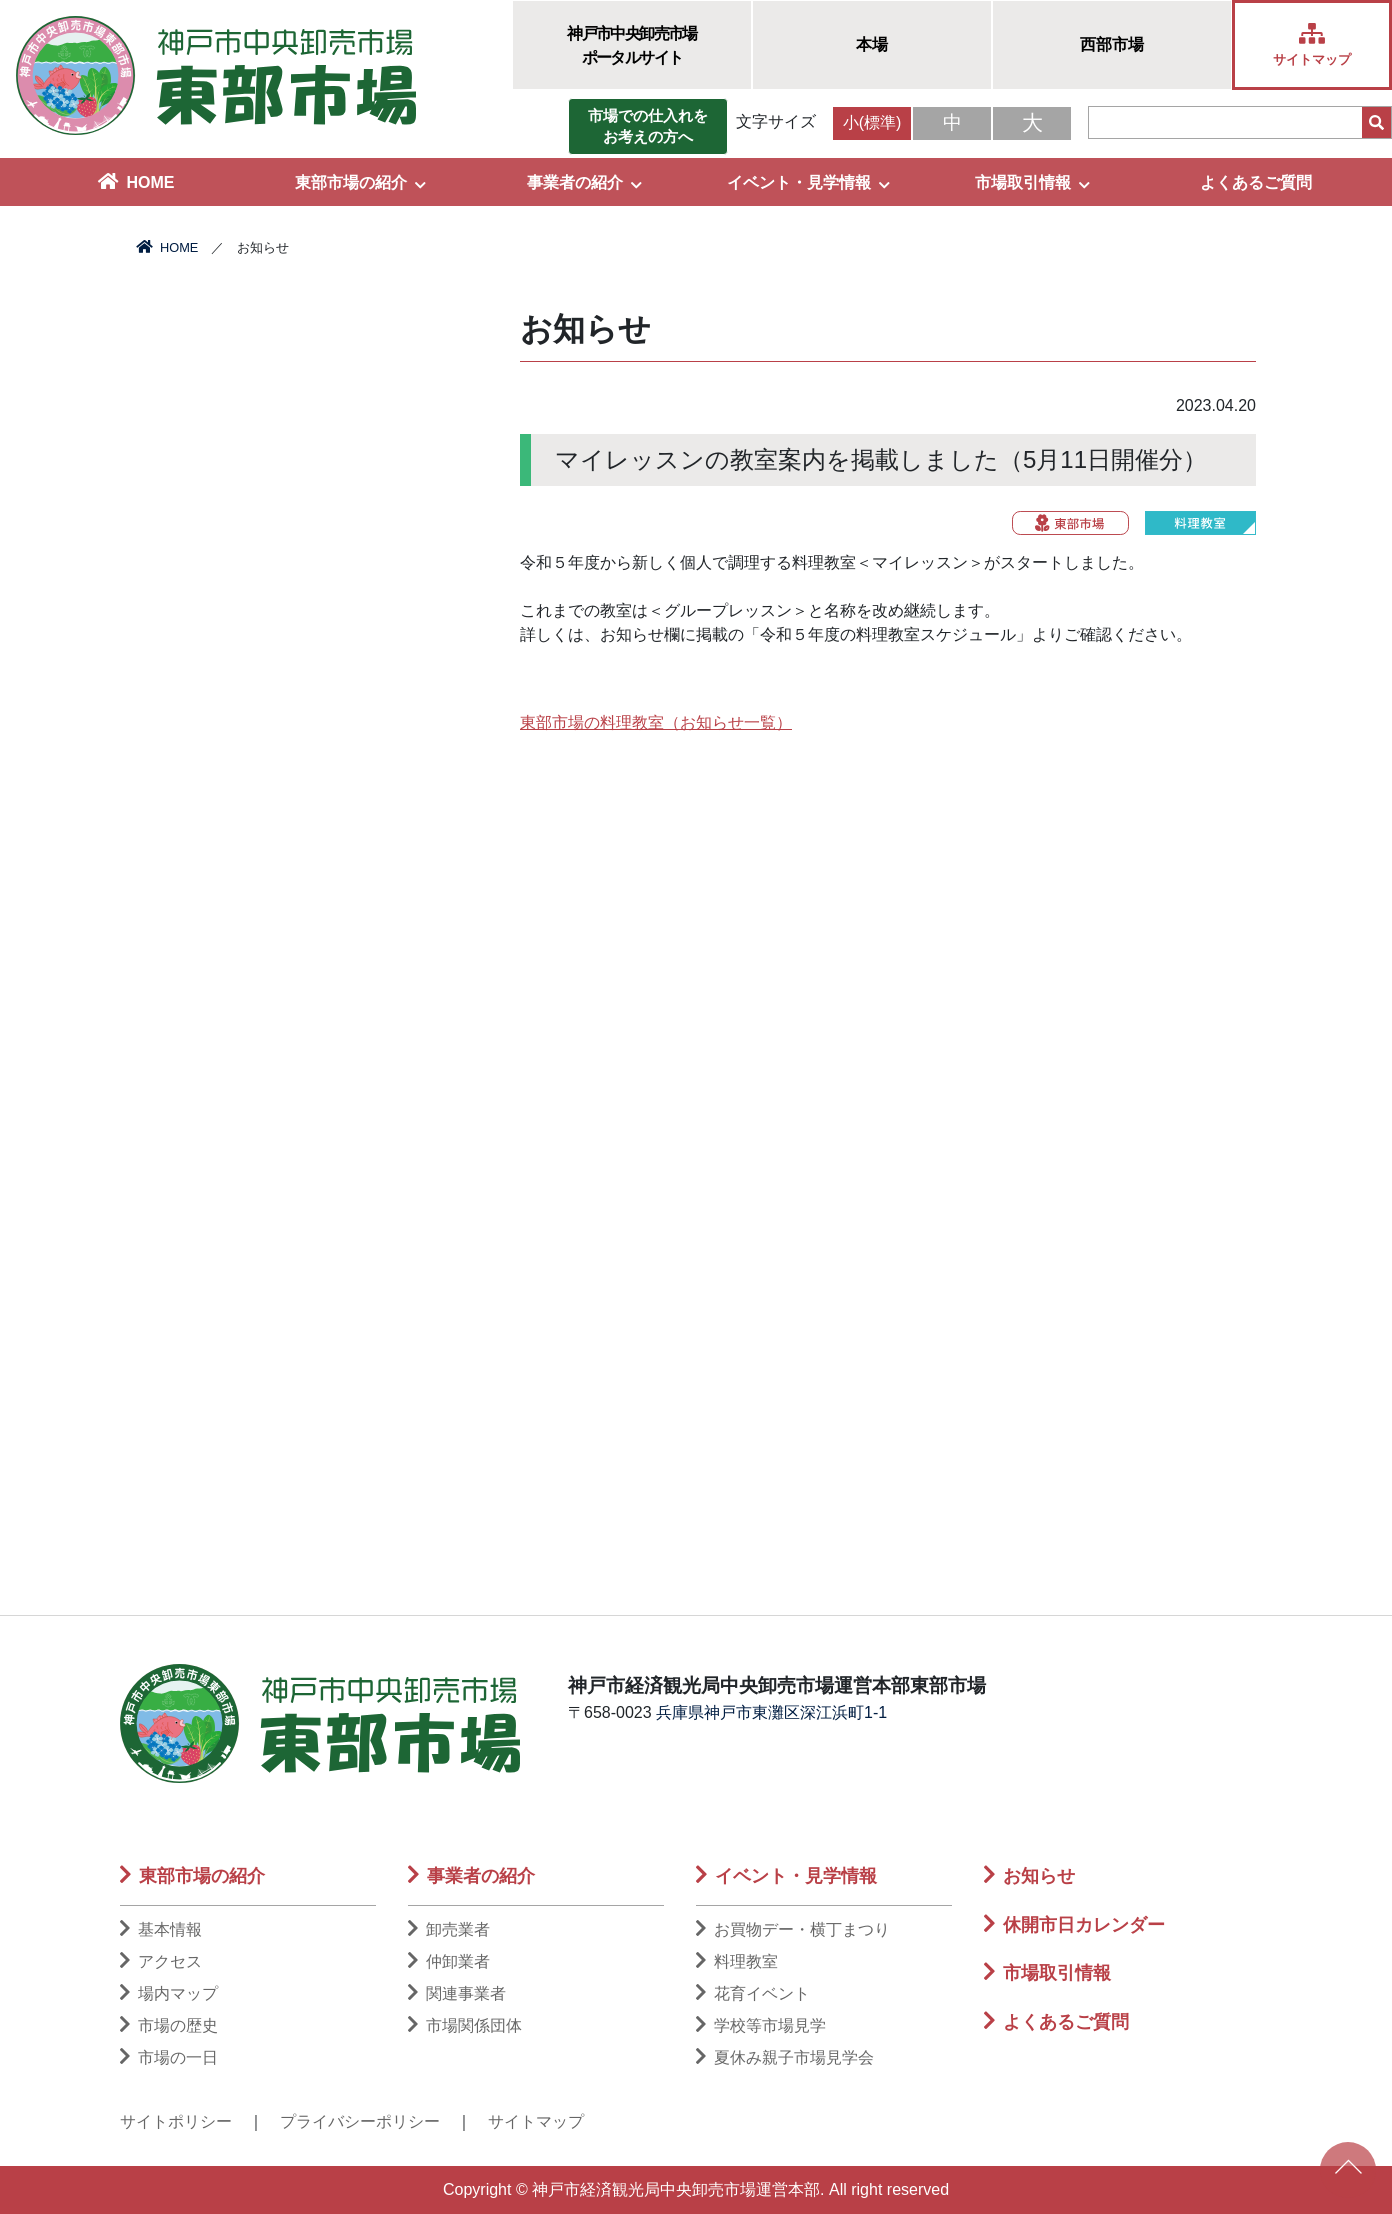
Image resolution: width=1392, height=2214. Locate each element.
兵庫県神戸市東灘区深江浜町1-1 (771, 1712)
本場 (872, 44)
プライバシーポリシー (360, 2121)
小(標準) (872, 122)
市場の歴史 (169, 2025)
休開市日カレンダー (1074, 1925)
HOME (136, 182)
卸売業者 (449, 1929)
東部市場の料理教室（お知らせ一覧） (656, 722)
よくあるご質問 (1256, 182)
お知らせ (1029, 1876)
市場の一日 (169, 2057)
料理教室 (737, 1961)
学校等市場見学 (761, 2025)
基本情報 (161, 1929)
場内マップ (169, 1993)
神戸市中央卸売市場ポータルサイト (632, 45)
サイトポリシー (176, 2121)
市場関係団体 (465, 2025)
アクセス (161, 1961)
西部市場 (1112, 44)
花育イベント (753, 1993)
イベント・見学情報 (808, 182)
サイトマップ (536, 2121)
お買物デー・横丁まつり (793, 1929)
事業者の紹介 (584, 182)
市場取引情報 (1032, 182)
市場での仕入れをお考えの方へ (648, 126)
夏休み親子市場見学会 (785, 2057)
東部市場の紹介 (360, 182)
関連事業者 (457, 1993)
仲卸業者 (449, 1961)
